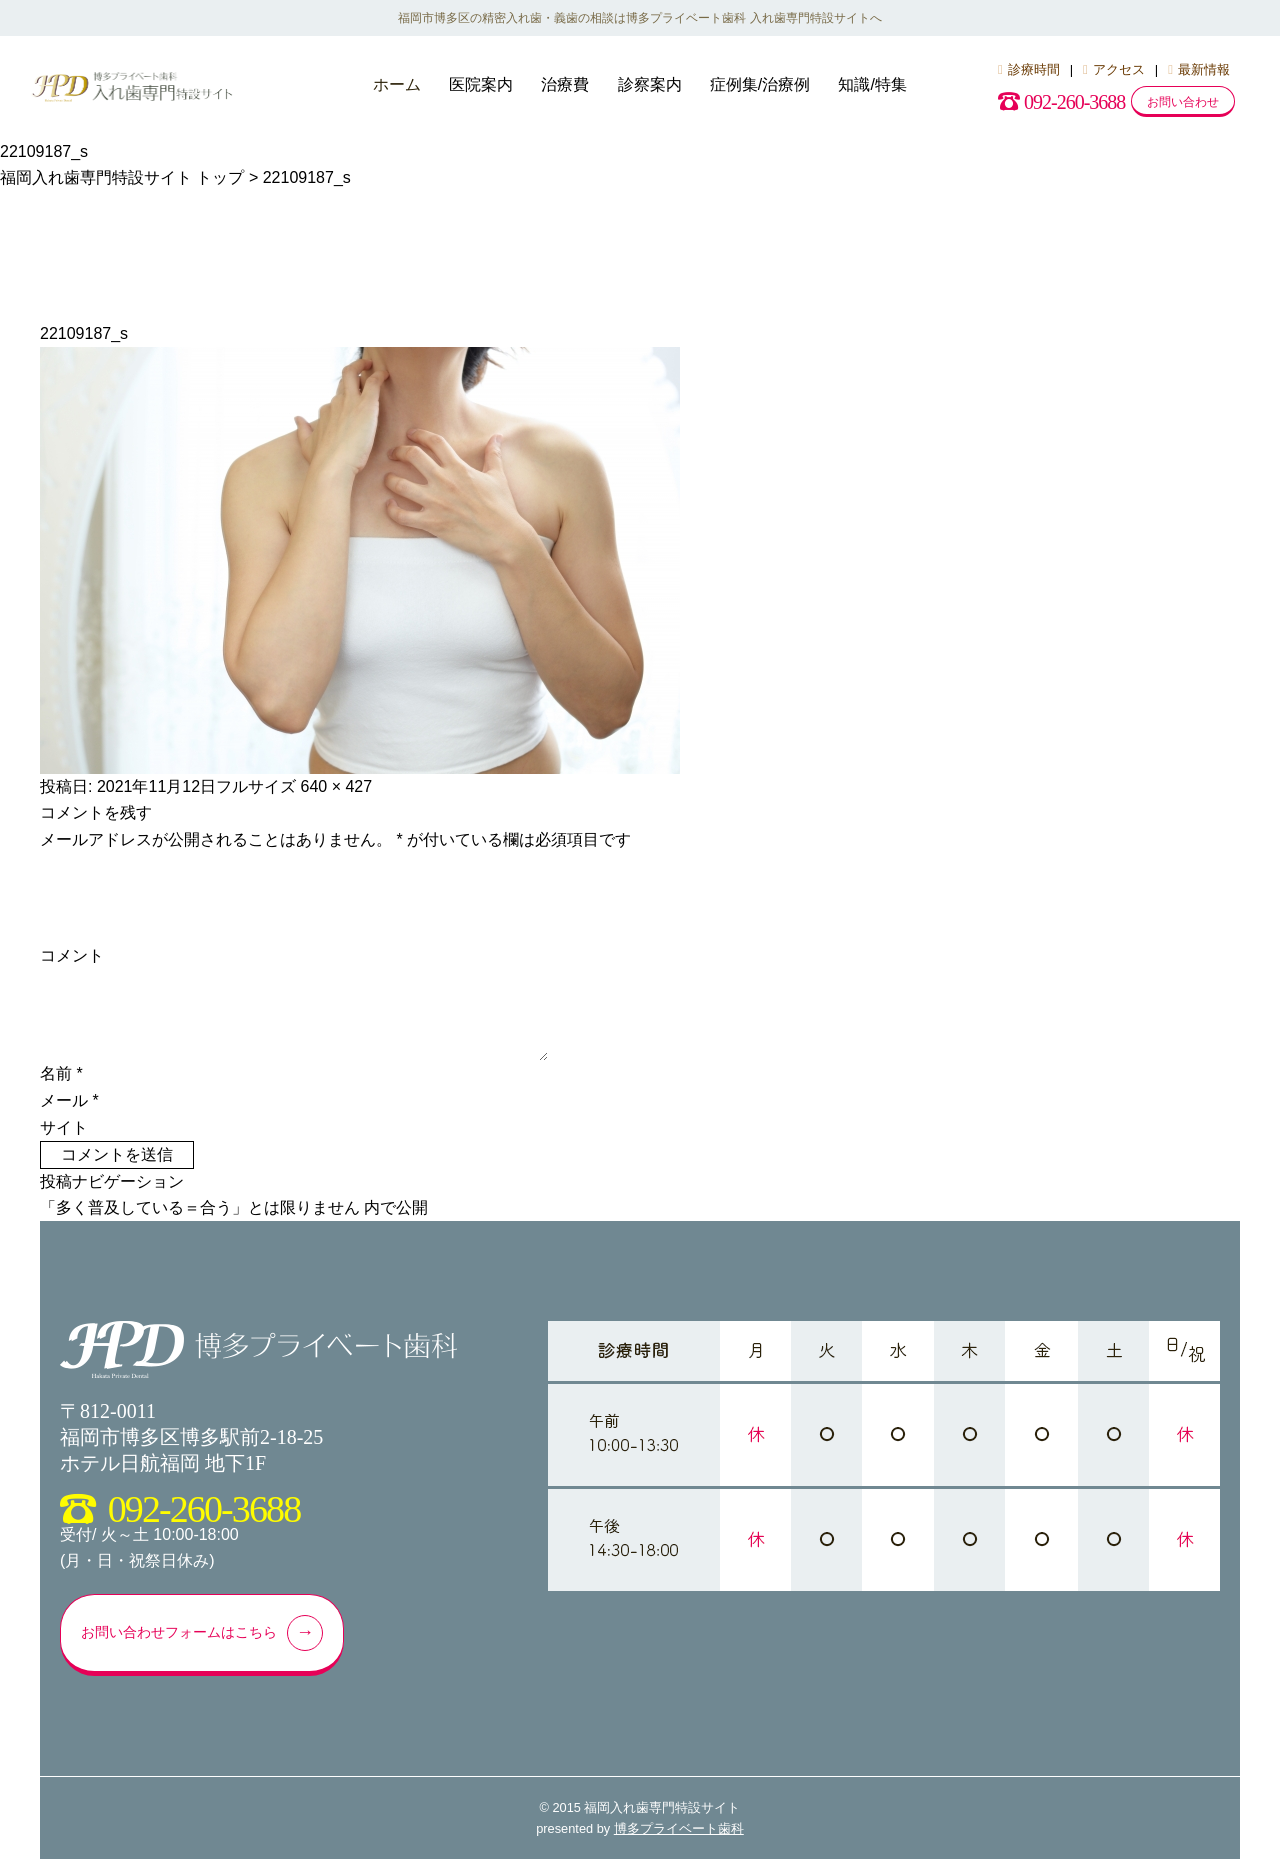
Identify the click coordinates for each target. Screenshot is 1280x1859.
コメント (72, 955)
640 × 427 (337, 786)
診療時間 (1029, 69)
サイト (64, 1127)
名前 (61, 1073)
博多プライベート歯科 (679, 1828)
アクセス (1114, 69)
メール (69, 1100)
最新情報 (1199, 69)
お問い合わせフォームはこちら (207, 1633)
